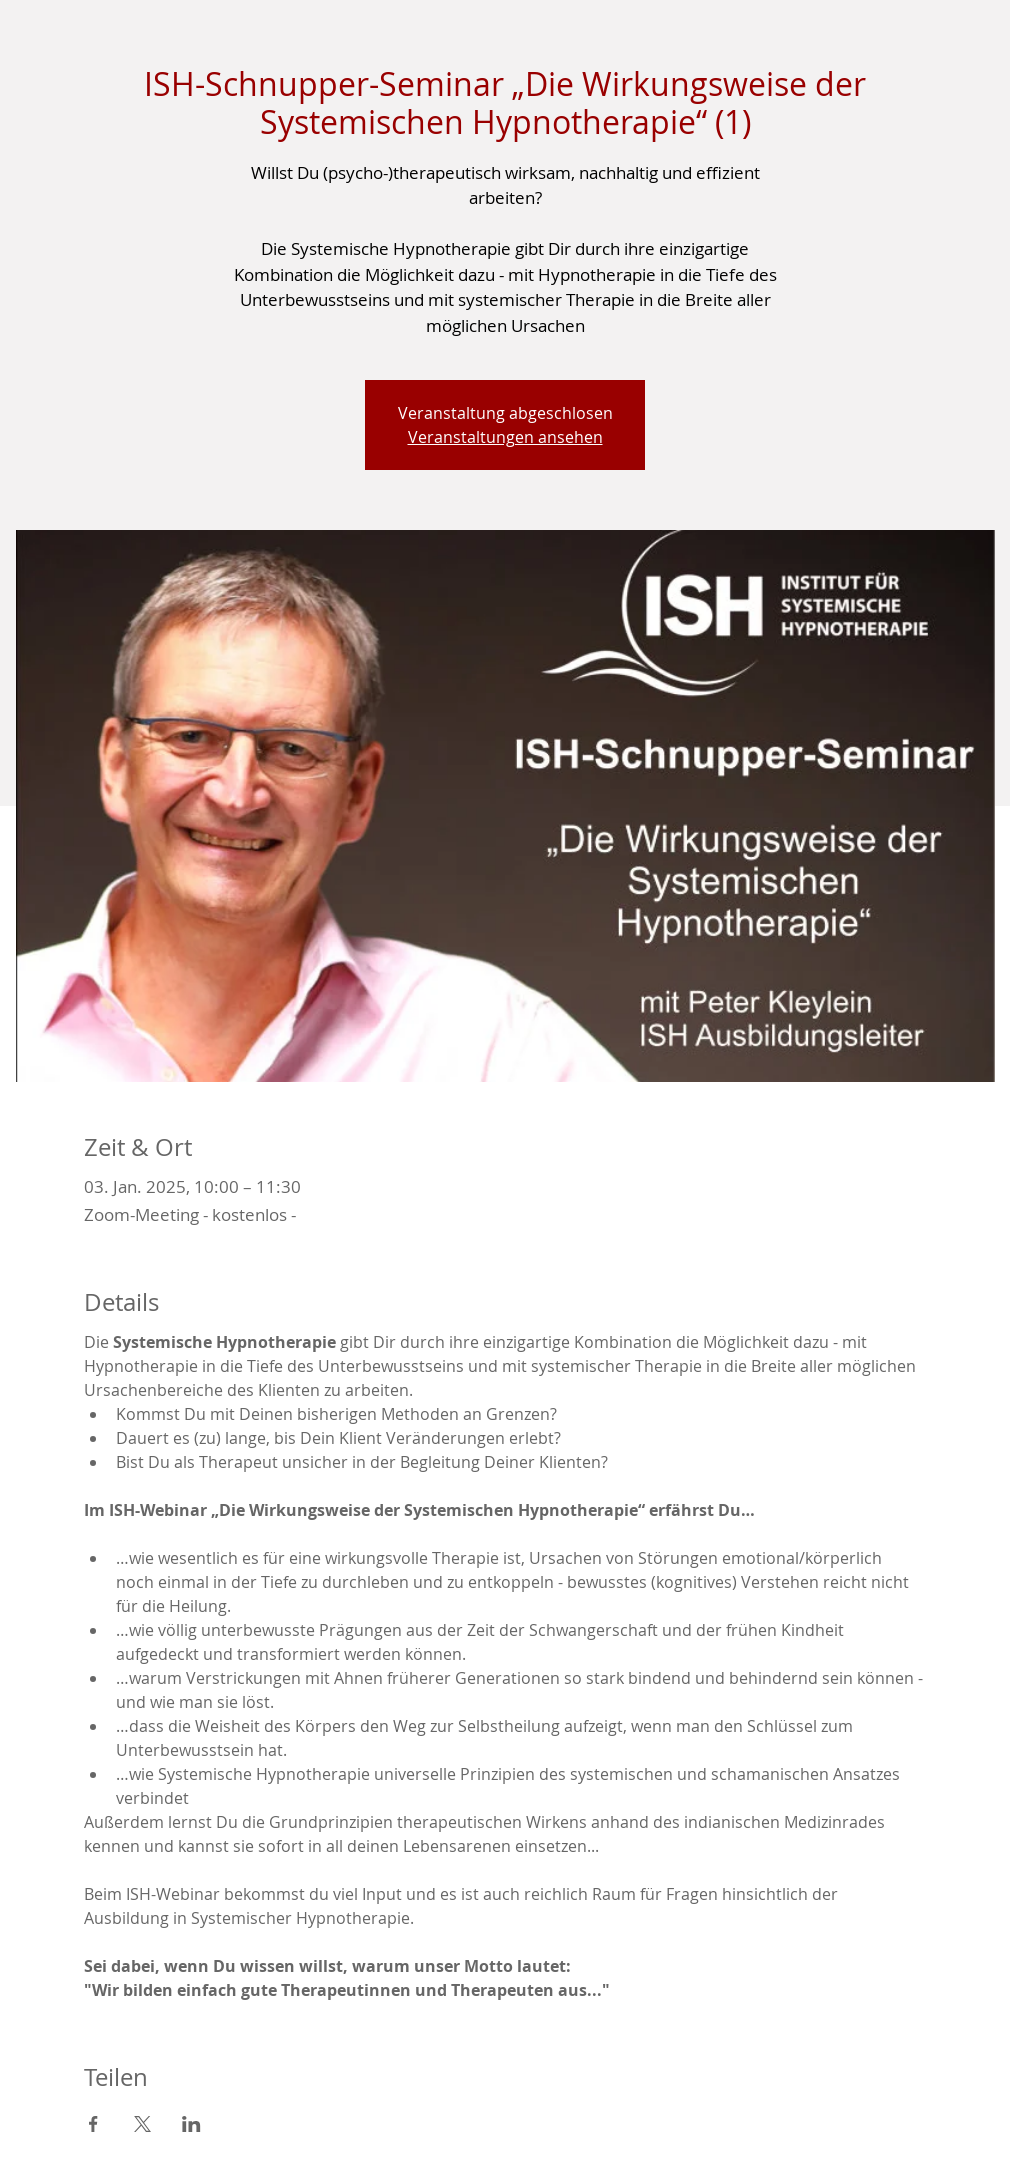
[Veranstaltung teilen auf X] (142, 2124)
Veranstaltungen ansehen (505, 437)
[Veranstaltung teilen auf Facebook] (93, 2124)
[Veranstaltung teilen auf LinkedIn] (191, 2124)
